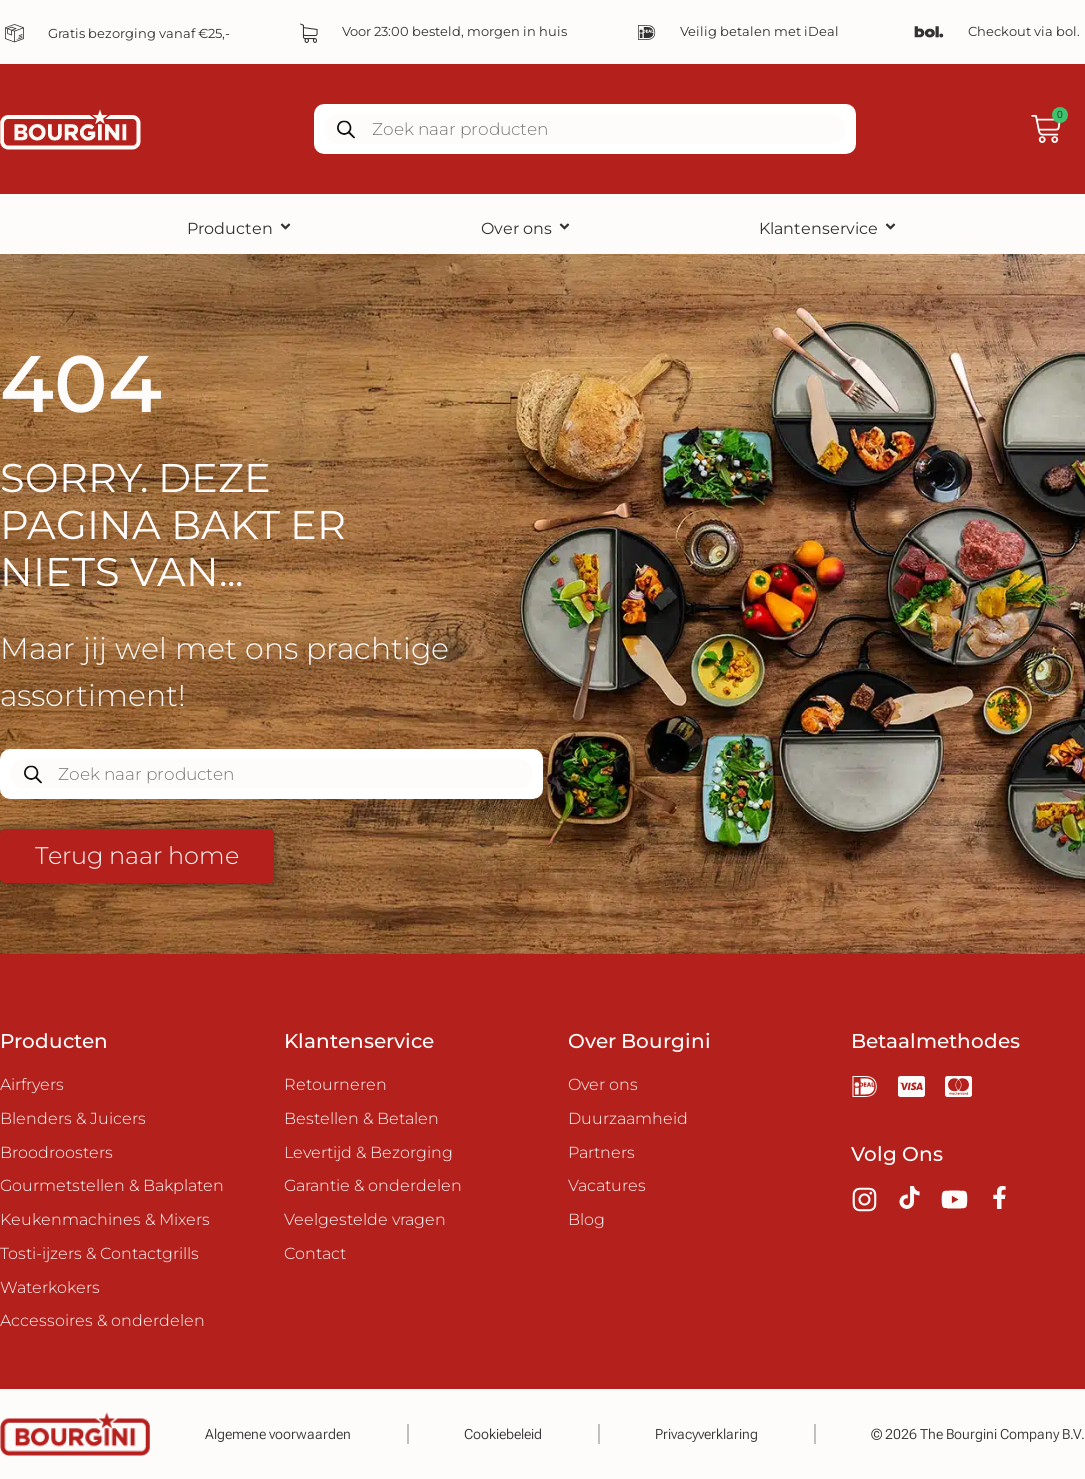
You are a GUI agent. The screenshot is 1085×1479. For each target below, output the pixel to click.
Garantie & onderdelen (373, 1186)
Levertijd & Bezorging (368, 1152)
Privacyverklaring (706, 1434)
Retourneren (335, 1084)
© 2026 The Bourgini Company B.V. (978, 1434)
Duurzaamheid (628, 1118)
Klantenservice (828, 228)
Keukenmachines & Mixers (105, 1220)
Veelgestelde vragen (365, 1220)
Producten (240, 228)
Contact (315, 1254)
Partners (601, 1152)
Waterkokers (50, 1288)
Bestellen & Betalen (361, 1118)
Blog (586, 1220)
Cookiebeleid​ (503, 1434)
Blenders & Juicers (73, 1118)
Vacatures (607, 1186)
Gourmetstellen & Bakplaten (112, 1186)
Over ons (526, 228)
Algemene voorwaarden (278, 1434)
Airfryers (32, 1084)
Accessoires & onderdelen (102, 1322)
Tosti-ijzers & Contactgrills (99, 1254)
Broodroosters (56, 1152)
